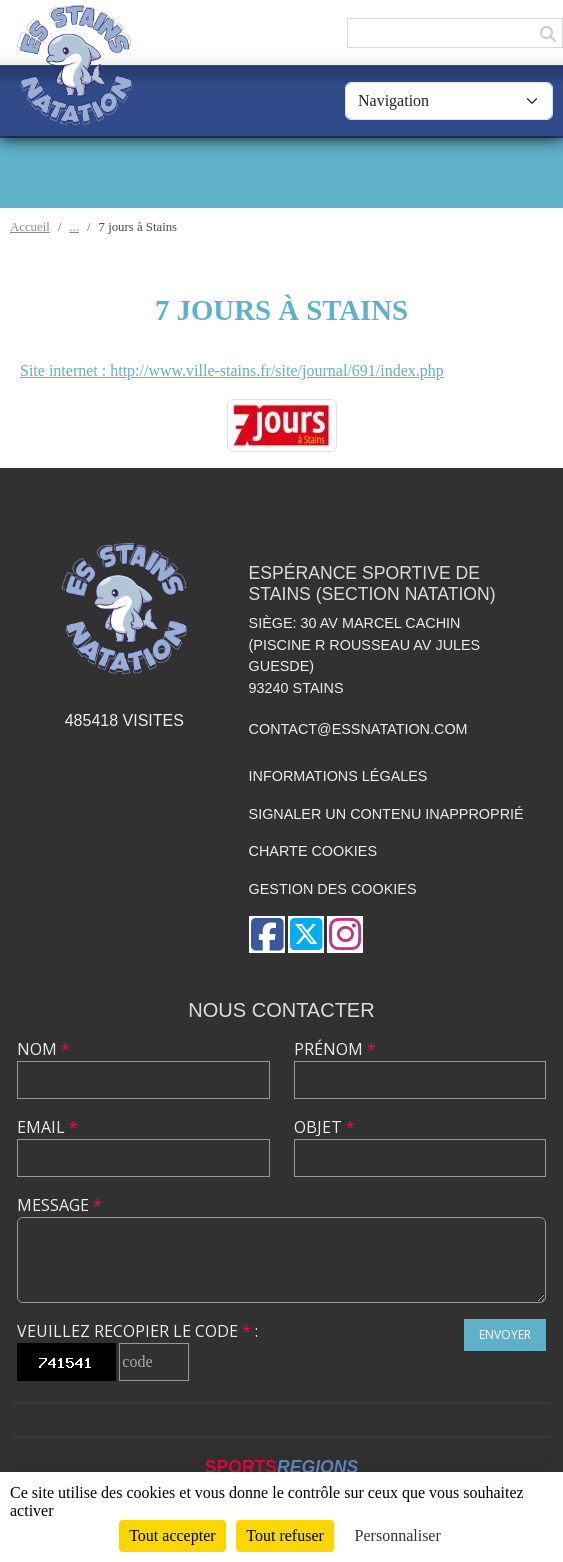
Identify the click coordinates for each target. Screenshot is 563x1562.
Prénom (335, 1049)
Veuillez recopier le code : (137, 1331)
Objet (324, 1127)
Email (47, 1127)
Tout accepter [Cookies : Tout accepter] (172, 1535)
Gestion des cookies (333, 889)
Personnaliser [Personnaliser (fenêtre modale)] (398, 1535)
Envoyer (505, 1334)
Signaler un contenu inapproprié (386, 814)
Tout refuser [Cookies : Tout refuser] (285, 1535)
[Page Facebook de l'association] (267, 934)
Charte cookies (313, 851)
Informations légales (338, 776)
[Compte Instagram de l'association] (345, 934)
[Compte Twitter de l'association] (306, 934)
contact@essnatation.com (358, 729)
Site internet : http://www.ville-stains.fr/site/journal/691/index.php (232, 370)
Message (59, 1205)
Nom (43, 1049)
